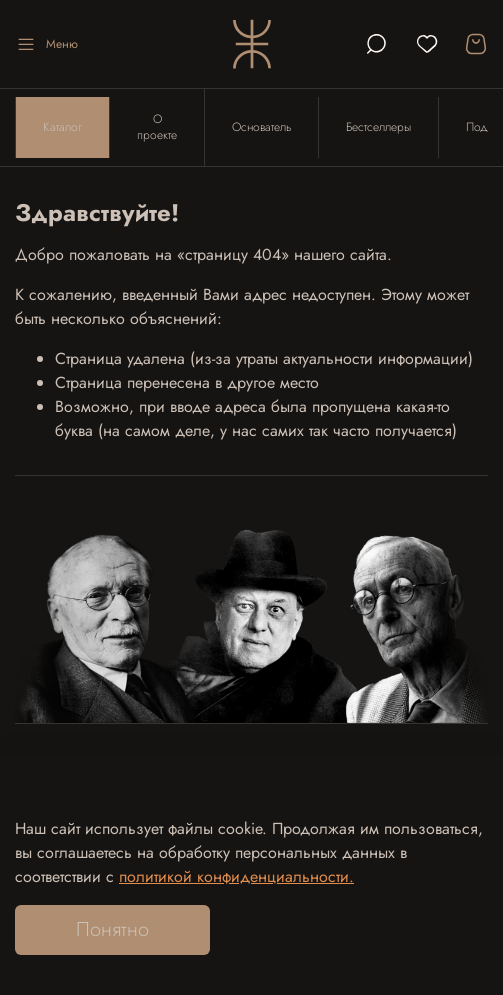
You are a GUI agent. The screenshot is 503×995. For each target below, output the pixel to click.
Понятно (112, 929)
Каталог (62, 127)
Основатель (261, 127)
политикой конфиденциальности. (236, 876)
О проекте (157, 127)
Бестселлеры (378, 127)
